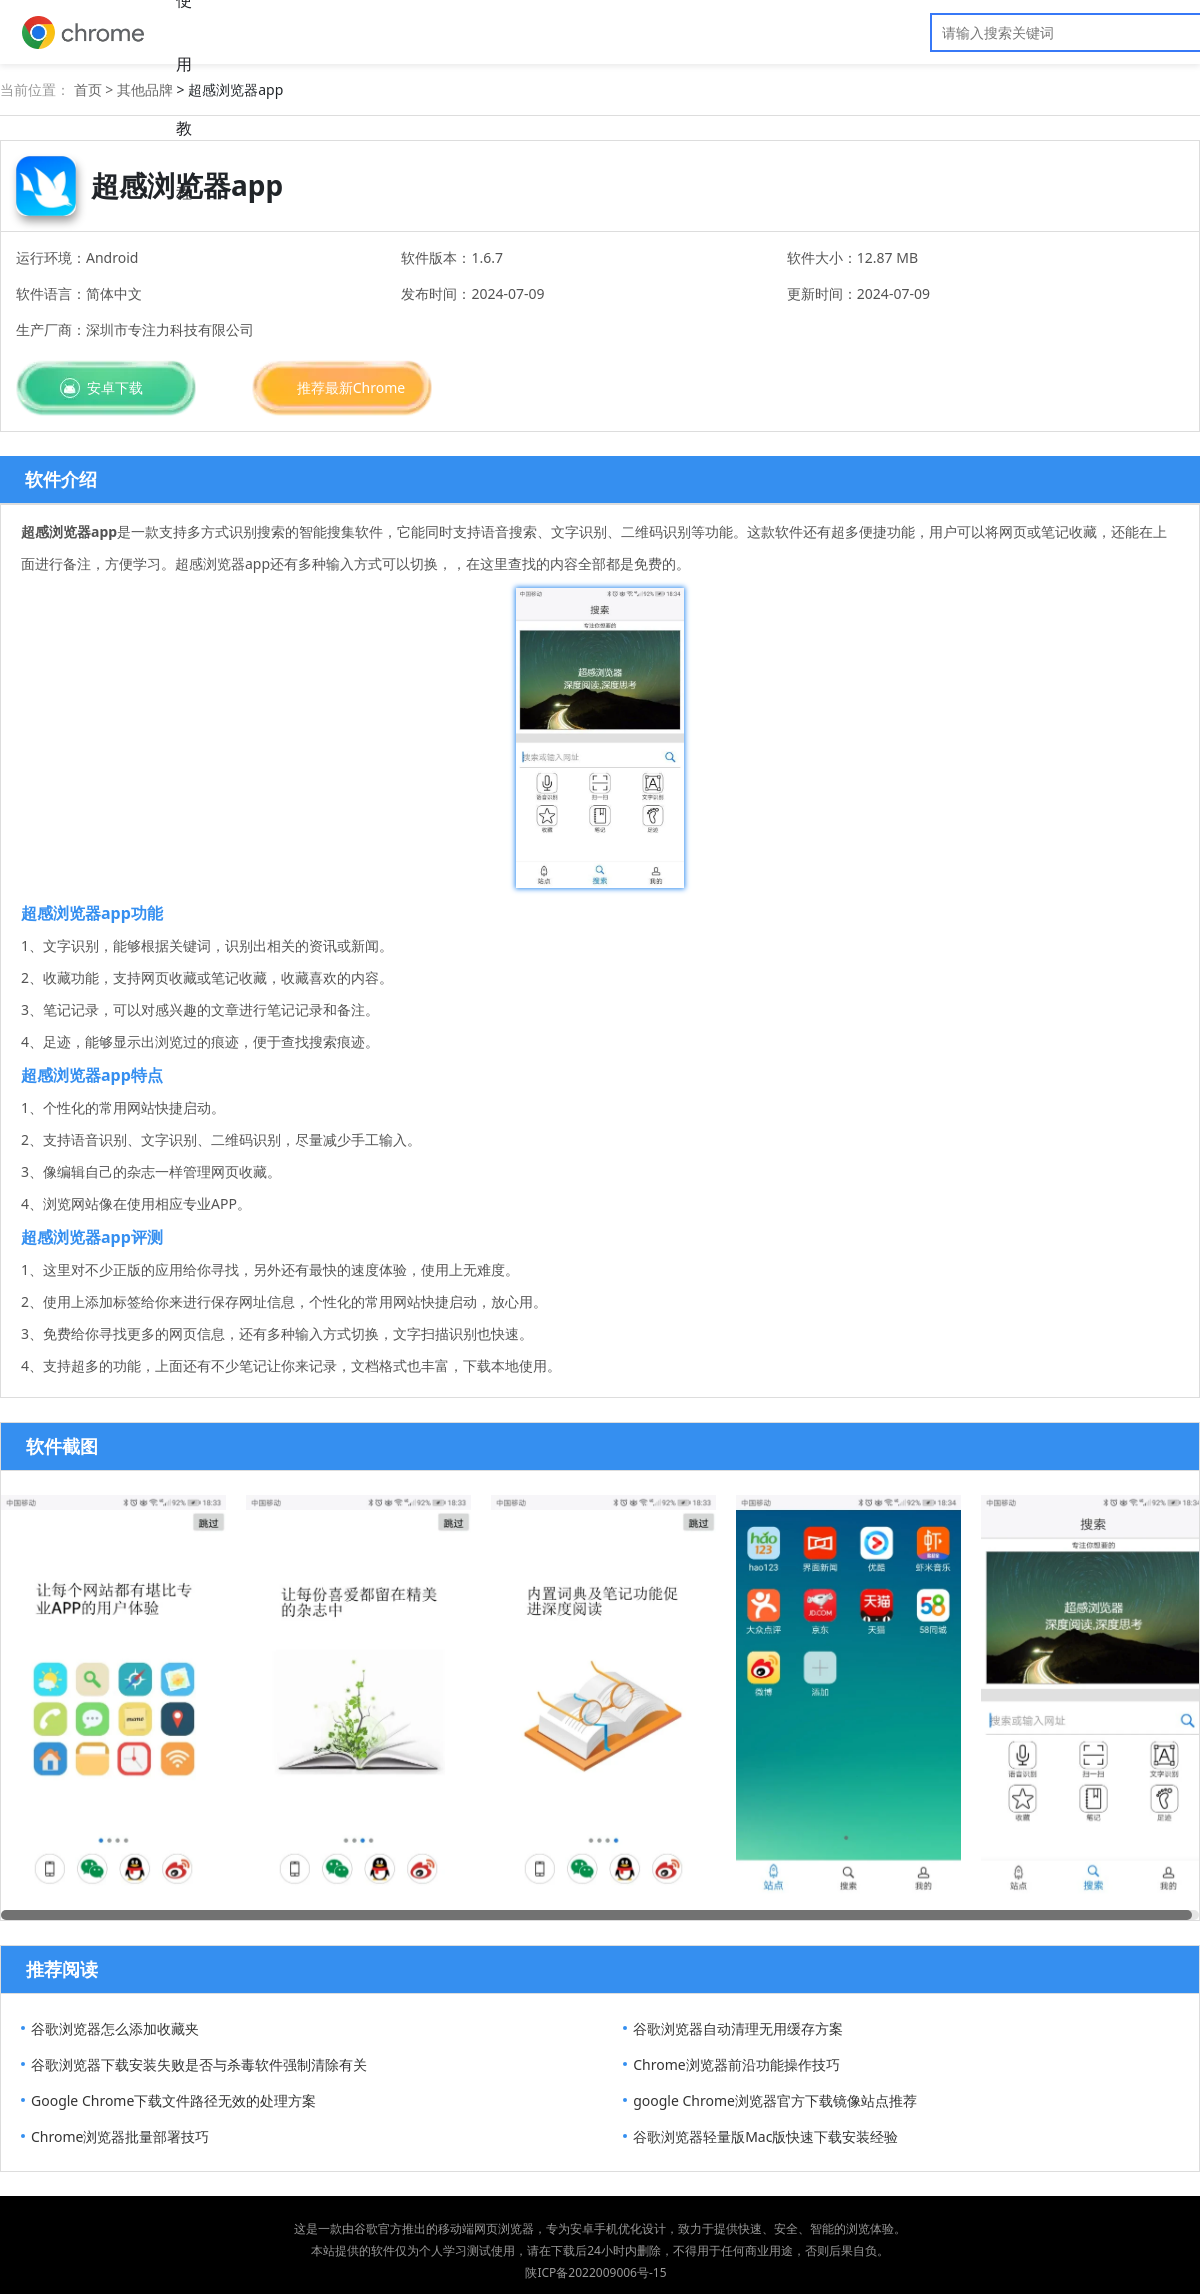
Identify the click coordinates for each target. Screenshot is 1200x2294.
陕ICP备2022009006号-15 (595, 2272)
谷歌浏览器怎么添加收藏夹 (115, 2028)
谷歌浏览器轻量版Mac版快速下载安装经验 (765, 2136)
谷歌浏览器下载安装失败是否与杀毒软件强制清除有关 (199, 2064)
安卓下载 (115, 387)
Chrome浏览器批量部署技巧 (120, 2136)
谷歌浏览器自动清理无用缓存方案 (738, 2028)
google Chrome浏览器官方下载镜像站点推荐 (775, 2100)
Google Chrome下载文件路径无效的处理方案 (173, 2100)
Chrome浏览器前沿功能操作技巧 (736, 2064)
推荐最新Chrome (351, 387)
